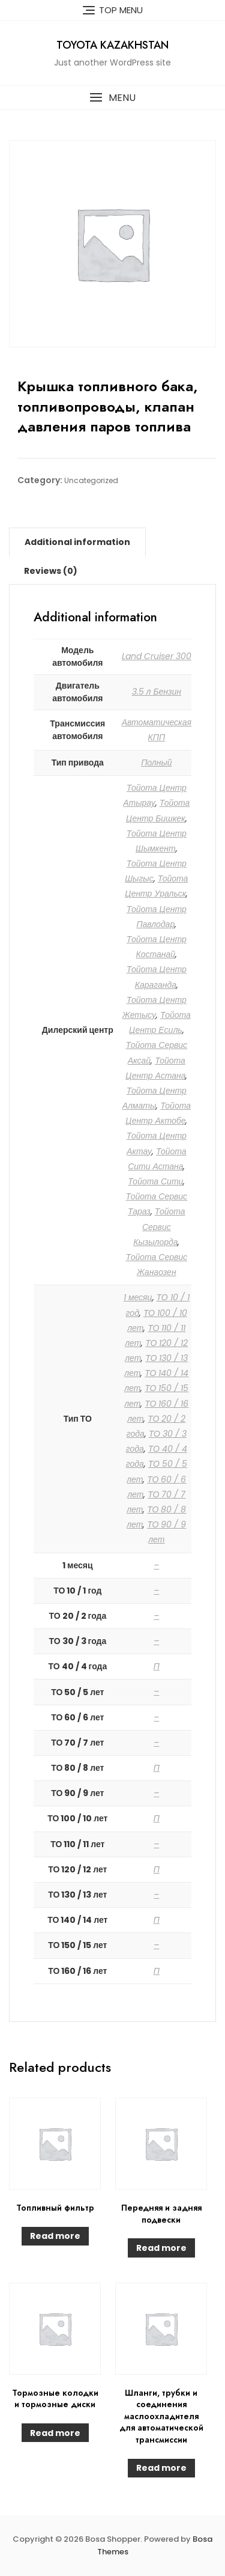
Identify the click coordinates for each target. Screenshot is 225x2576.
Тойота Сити (155, 1181)
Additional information (77, 542)
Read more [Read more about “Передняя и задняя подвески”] (161, 2248)
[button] (112, 97)
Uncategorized (91, 480)
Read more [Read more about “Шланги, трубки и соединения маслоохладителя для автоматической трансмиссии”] (161, 2468)
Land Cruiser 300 (156, 656)
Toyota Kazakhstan (112, 45)
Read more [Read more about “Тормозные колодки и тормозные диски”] (55, 2433)
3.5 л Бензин (157, 692)
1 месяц (138, 1297)
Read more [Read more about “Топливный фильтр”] (55, 2236)
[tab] (77, 542)
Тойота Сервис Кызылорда (159, 1226)
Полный (156, 763)
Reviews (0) (50, 571)
